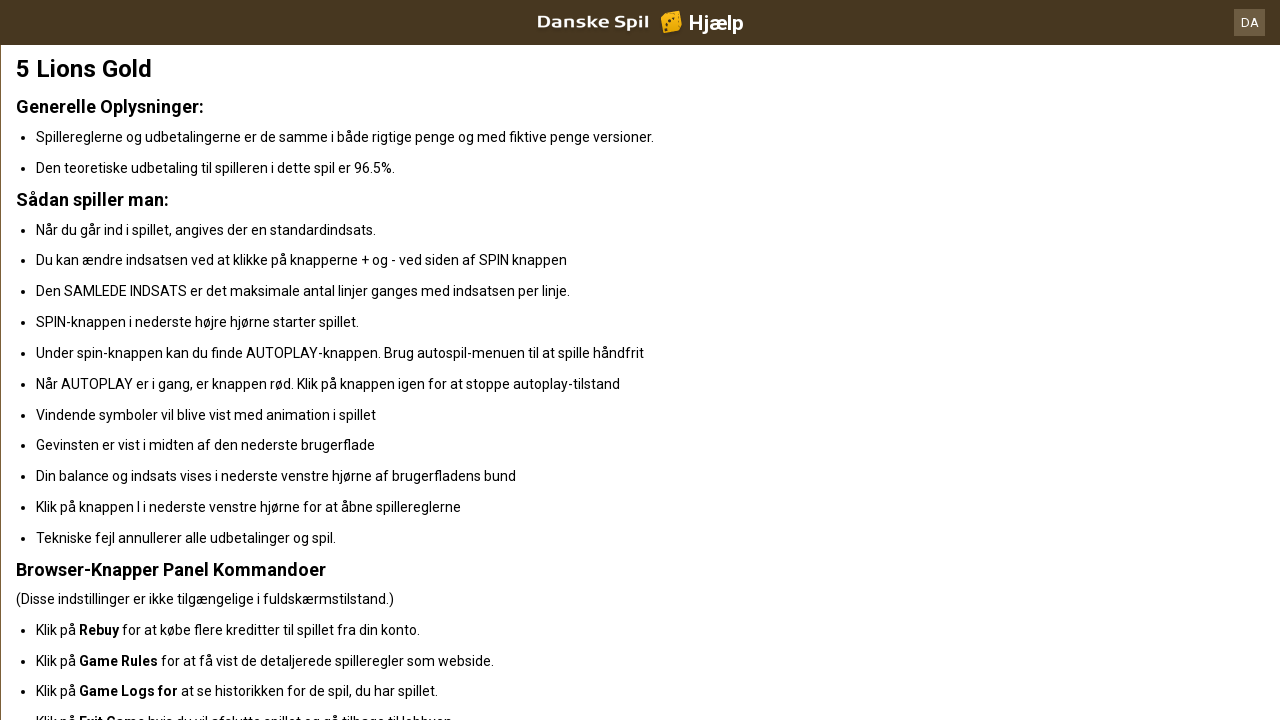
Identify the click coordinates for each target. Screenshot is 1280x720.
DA (1250, 22)
